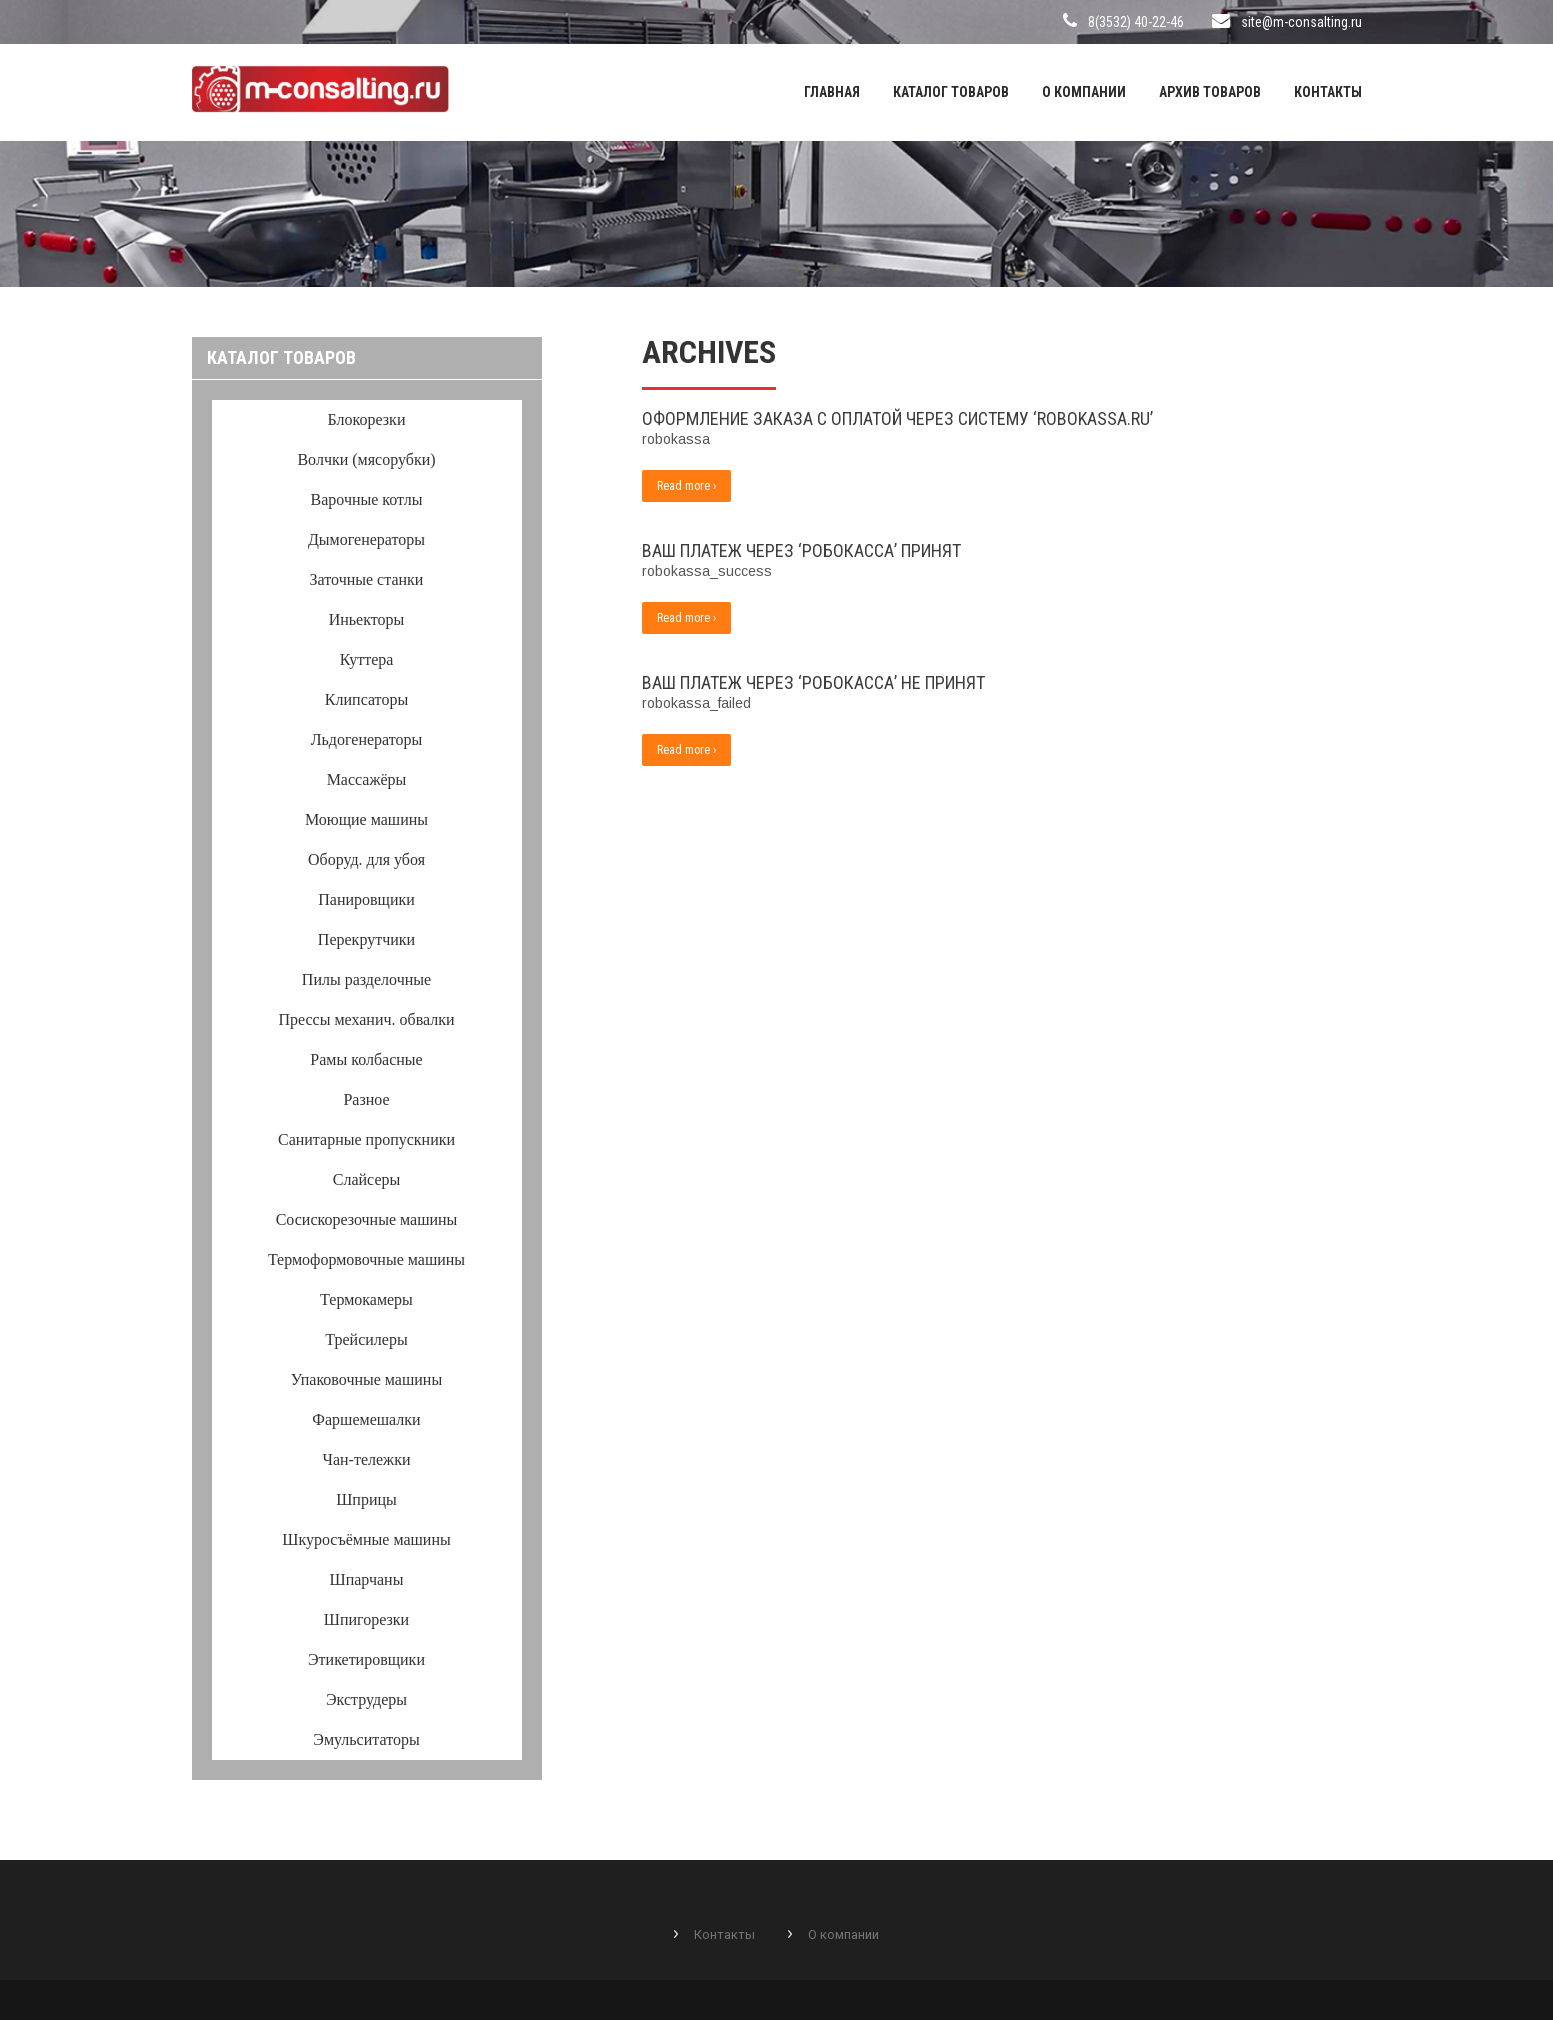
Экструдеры (366, 1699)
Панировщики (366, 899)
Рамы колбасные (366, 1059)
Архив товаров (1210, 92)
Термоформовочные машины (366, 1259)
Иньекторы (367, 619)
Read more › (686, 486)
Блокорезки (367, 419)
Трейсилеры (366, 1339)
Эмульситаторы (366, 1739)
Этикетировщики (366, 1659)
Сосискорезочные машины (367, 1219)
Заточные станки (367, 579)
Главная (832, 92)
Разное (366, 1099)
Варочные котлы (367, 499)
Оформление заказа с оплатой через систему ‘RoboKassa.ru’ (897, 418)
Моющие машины (366, 819)
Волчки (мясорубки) (366, 459)
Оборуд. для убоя (366, 859)
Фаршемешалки (366, 1419)
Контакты (1328, 92)
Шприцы (366, 1499)
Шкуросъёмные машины (366, 1539)
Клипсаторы (366, 699)
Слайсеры (366, 1179)
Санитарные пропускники (366, 1139)
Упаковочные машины (366, 1379)
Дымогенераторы (366, 539)
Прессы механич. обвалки (366, 1019)
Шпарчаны (367, 1579)
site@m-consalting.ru (1301, 22)
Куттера (367, 659)
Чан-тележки (367, 1459)
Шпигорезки (366, 1619)
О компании (1084, 92)
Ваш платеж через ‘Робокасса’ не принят (813, 682)
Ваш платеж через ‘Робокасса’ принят (801, 550)
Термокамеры (366, 1299)
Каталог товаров (951, 92)
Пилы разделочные (366, 979)
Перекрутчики (366, 939)
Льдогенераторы (367, 739)
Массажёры (367, 779)
